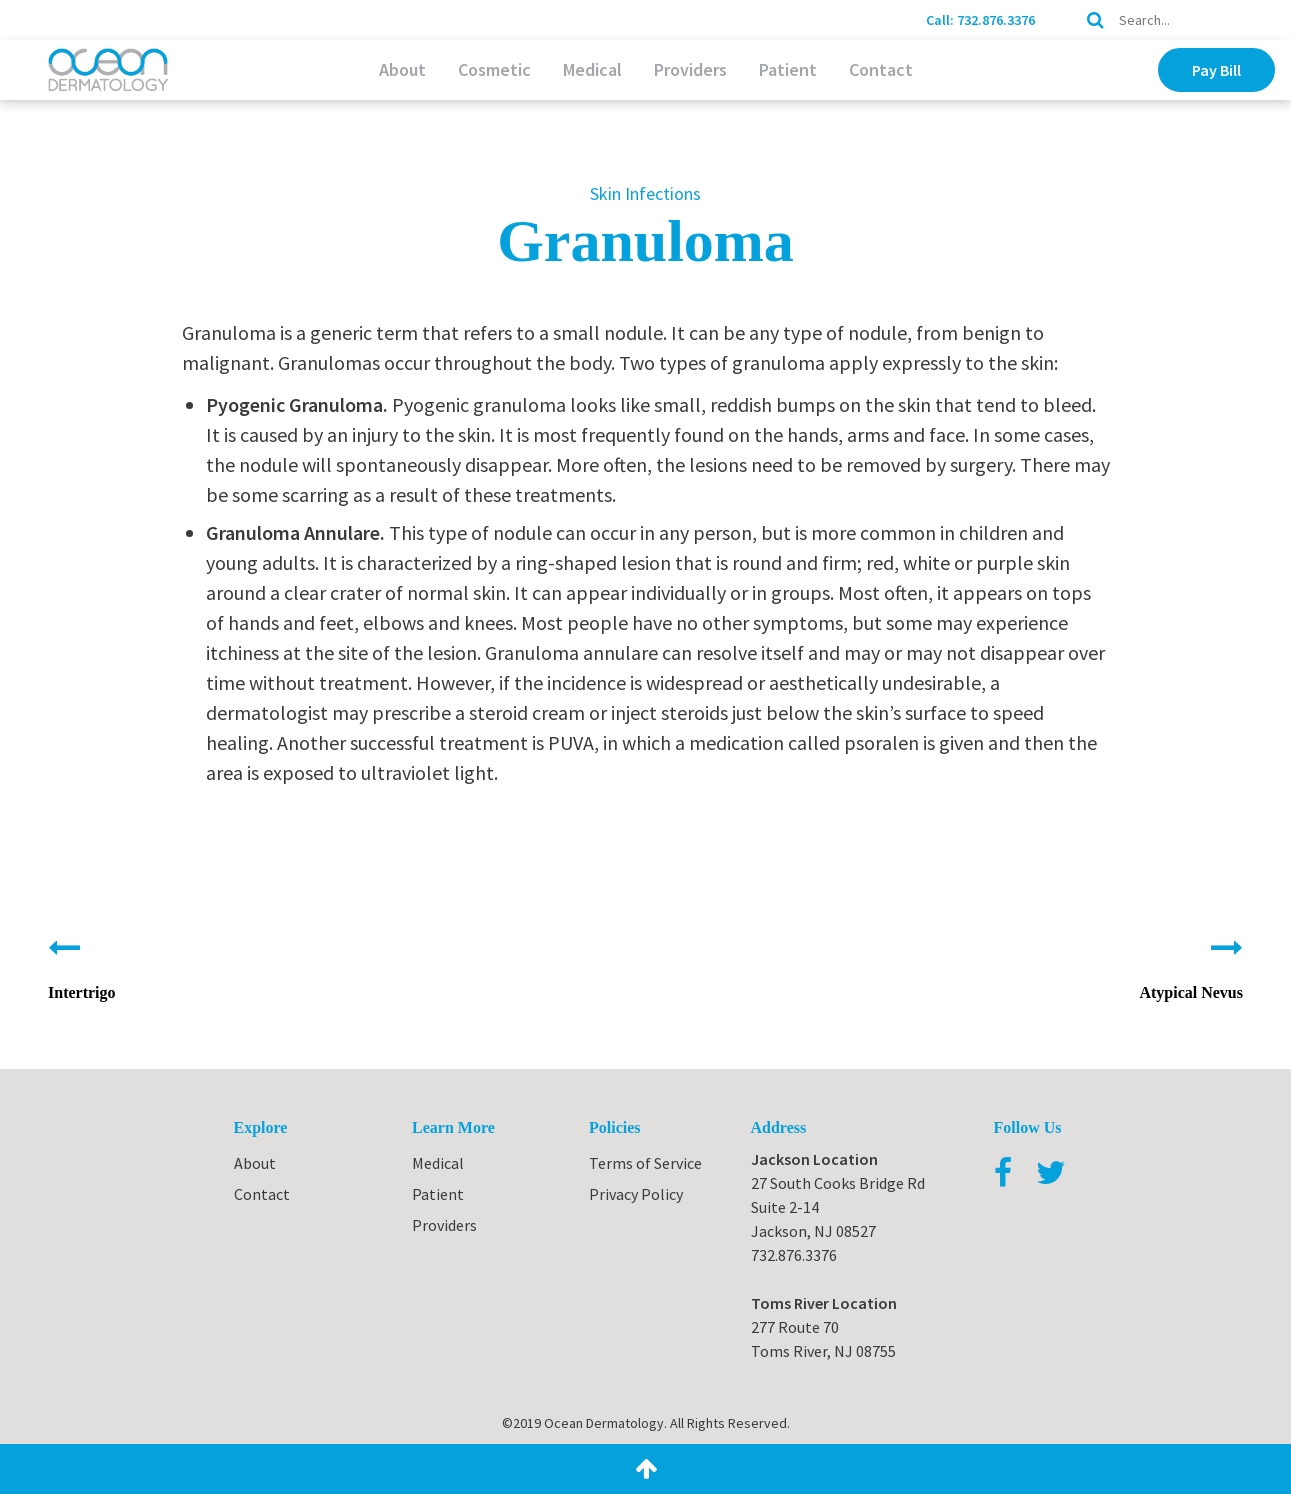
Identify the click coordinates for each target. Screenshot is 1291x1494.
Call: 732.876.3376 (980, 20)
